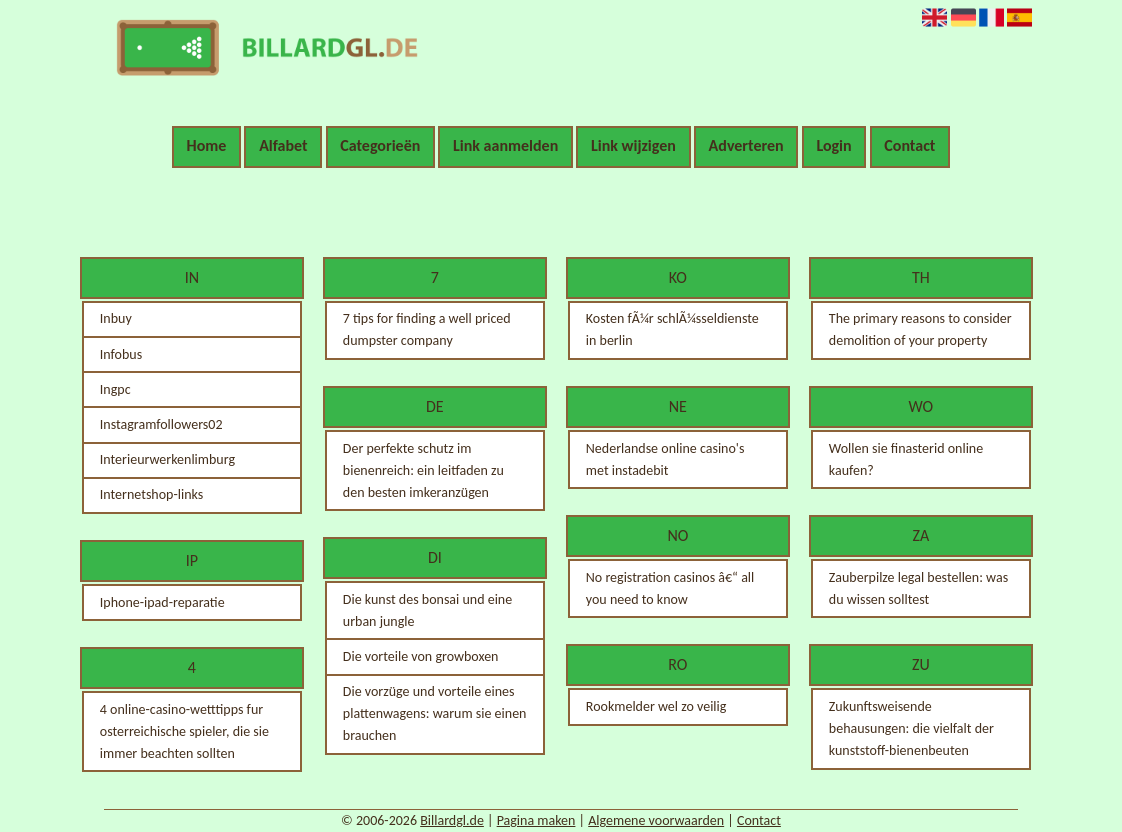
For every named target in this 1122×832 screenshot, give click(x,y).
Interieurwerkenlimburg (167, 459)
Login (833, 145)
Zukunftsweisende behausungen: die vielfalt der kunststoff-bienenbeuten (911, 728)
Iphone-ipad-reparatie (162, 602)
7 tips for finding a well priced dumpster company (427, 329)
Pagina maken (536, 820)
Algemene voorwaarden (656, 820)
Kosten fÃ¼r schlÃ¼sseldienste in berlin (672, 329)
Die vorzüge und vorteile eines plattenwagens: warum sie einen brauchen (435, 713)
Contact (909, 145)
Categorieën (380, 145)
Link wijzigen (633, 145)
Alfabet (283, 145)
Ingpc (115, 389)
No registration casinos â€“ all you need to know (670, 588)
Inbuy (116, 318)
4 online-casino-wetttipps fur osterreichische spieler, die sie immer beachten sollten (184, 731)
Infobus (121, 354)
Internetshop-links (151, 494)
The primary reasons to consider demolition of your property (920, 329)
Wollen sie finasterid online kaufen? (906, 459)
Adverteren (746, 145)
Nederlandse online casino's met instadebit (665, 459)
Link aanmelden (505, 145)
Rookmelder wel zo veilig (656, 706)
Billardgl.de (452, 820)
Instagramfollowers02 (161, 424)
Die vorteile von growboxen (421, 656)
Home (207, 145)
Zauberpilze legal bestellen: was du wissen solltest (918, 588)
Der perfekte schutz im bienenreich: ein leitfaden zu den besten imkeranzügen (423, 470)
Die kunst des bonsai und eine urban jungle (427, 610)
